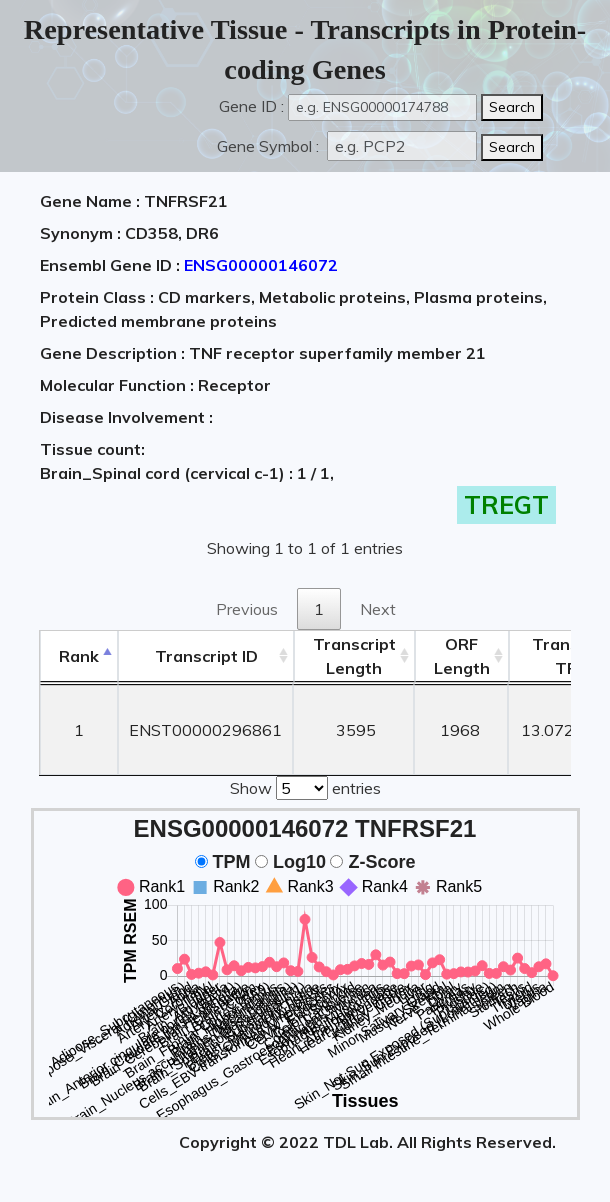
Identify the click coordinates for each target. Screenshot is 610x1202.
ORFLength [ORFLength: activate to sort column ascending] (462, 656)
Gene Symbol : (270, 146)
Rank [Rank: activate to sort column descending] (79, 656)
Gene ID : (251, 106)
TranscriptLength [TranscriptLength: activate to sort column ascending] (354, 656)
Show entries (305, 786)
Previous (247, 609)
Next (378, 609)
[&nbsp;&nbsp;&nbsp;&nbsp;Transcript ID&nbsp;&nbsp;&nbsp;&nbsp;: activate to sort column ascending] (205, 656)
